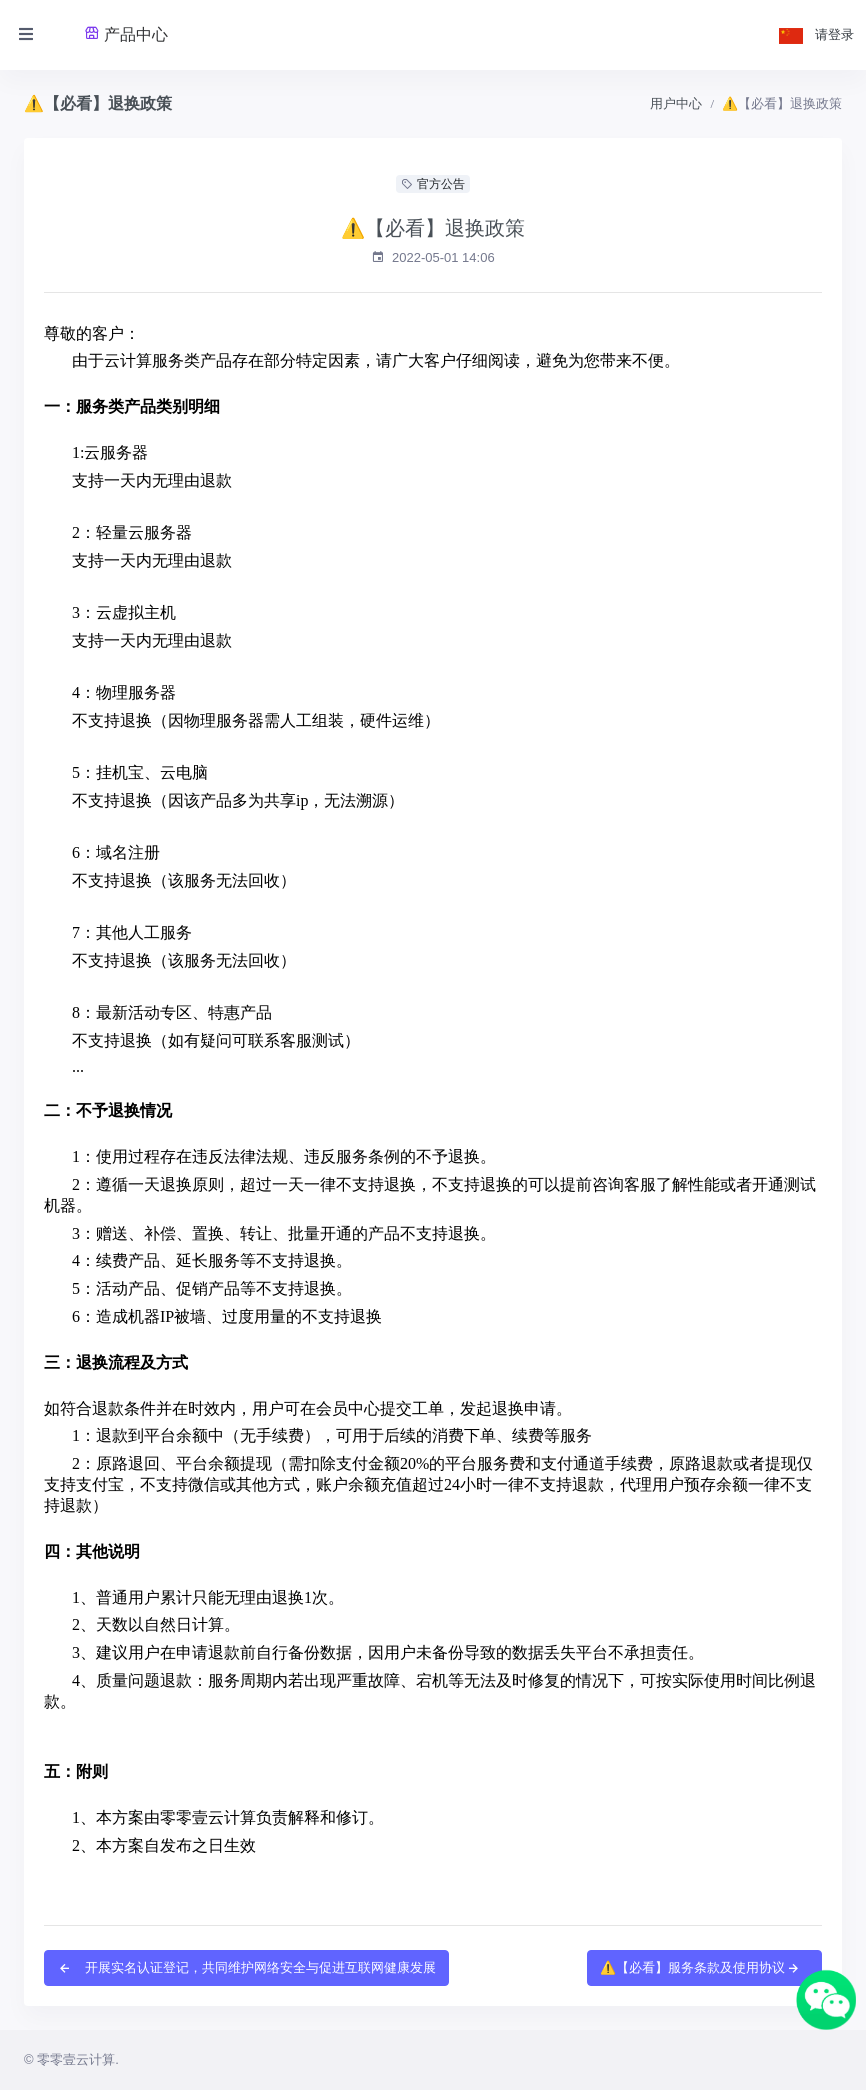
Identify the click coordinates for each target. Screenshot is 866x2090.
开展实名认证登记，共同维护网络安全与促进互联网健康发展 (246, 1967)
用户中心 (676, 103)
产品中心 (126, 34)
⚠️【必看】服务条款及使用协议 (700, 1967)
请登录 (834, 34)
